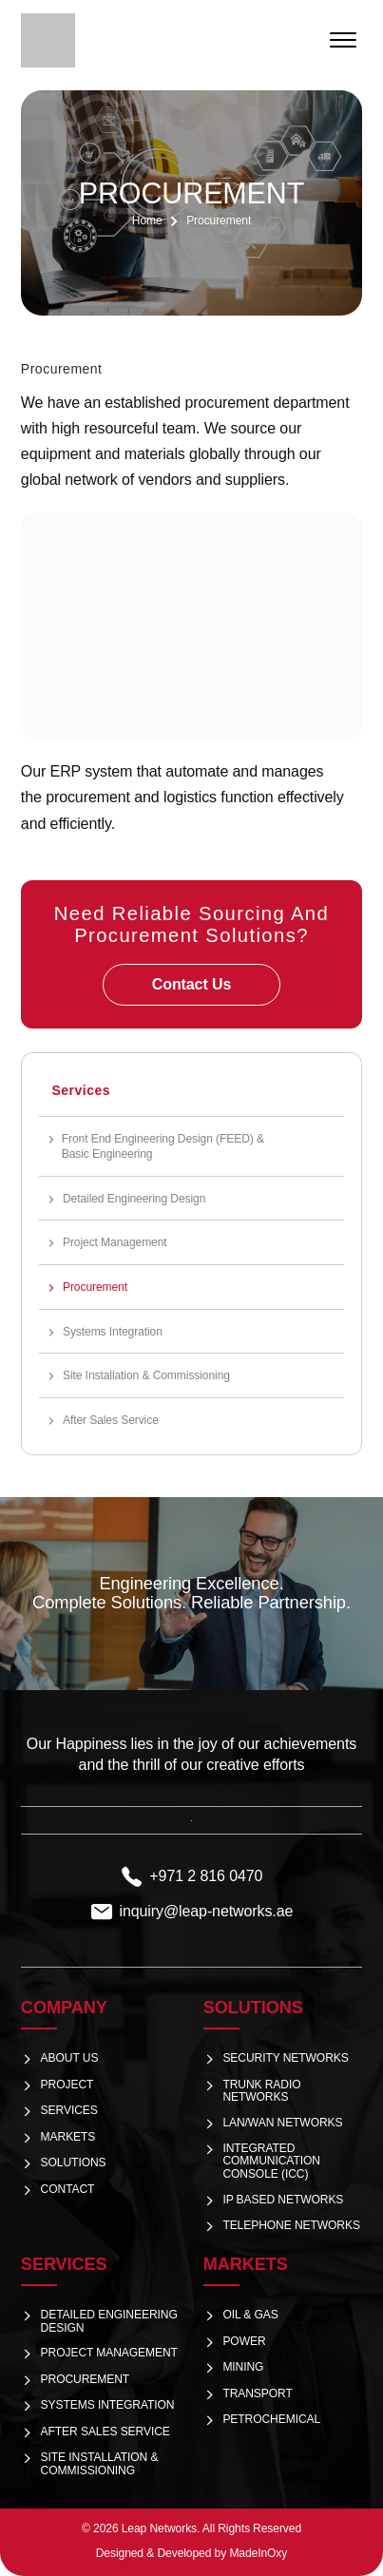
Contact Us (191, 984)
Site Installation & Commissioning (146, 1375)
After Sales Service (111, 1420)
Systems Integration (113, 1331)
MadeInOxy (258, 2553)
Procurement (95, 1287)
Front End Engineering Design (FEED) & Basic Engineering (163, 1146)
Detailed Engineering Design (134, 1198)
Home (147, 220)
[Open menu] (343, 40)
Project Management (115, 1242)
